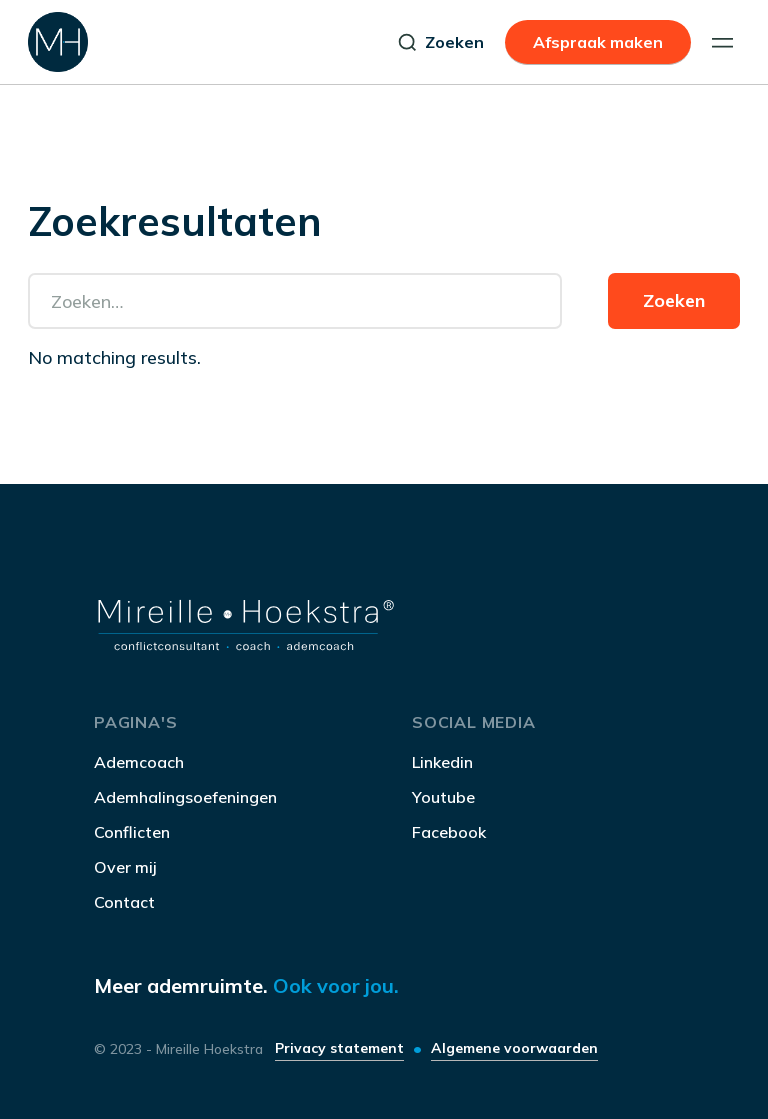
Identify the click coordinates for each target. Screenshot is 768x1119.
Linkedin (442, 762)
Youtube (443, 797)
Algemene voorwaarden (514, 1048)
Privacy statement (339, 1048)
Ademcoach (139, 762)
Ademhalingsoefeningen (185, 797)
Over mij (125, 867)
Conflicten (132, 832)
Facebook (449, 832)
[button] (722, 42)
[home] (58, 42)
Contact (124, 902)
